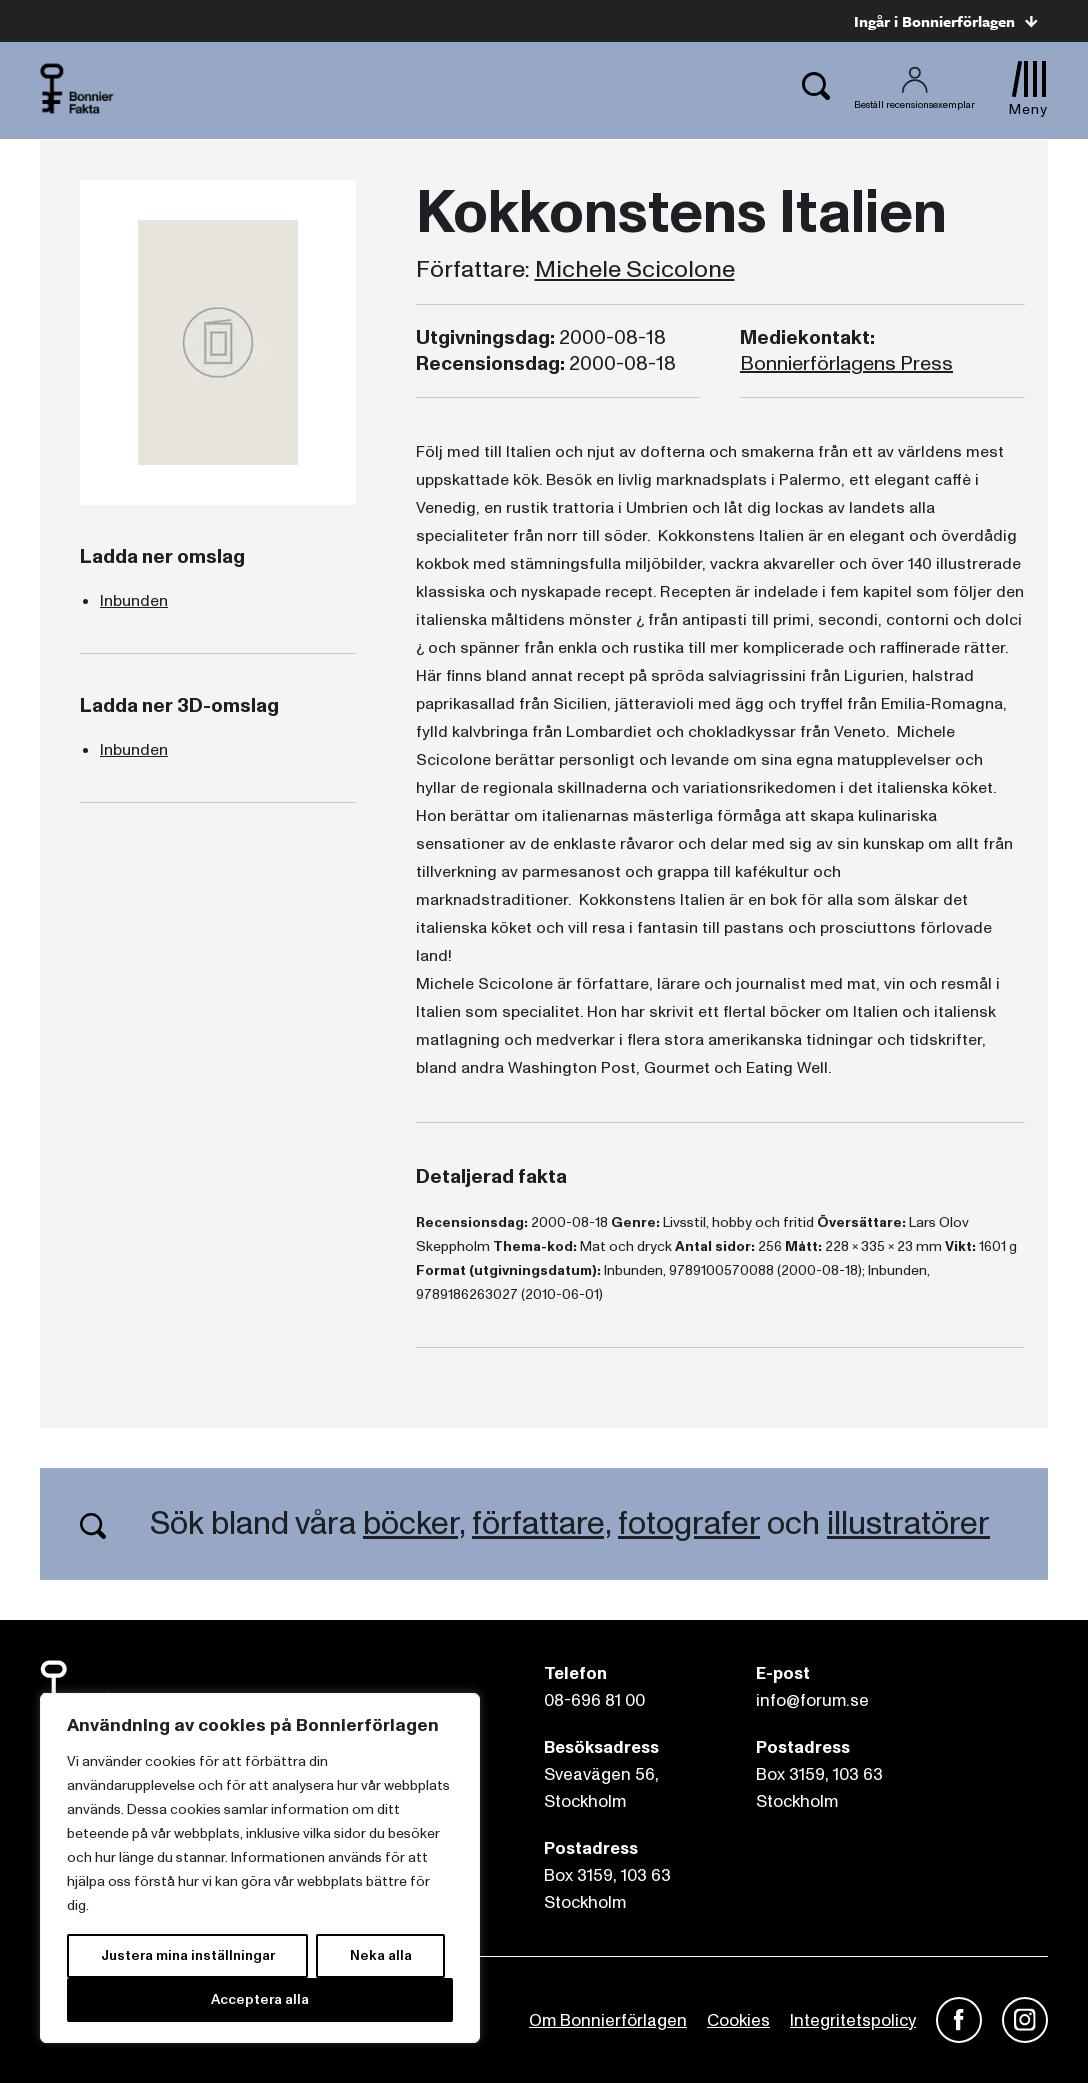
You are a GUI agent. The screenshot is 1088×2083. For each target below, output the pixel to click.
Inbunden (134, 601)
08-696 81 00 (594, 1700)
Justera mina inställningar (188, 1955)
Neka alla (381, 1955)
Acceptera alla (260, 1999)
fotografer (689, 1524)
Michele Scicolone (635, 270)
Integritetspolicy (853, 2020)
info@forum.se (812, 1700)
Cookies (738, 2020)
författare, (541, 1524)
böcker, (414, 1524)
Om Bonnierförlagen (608, 2020)
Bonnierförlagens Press (846, 364)
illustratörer (908, 1524)
